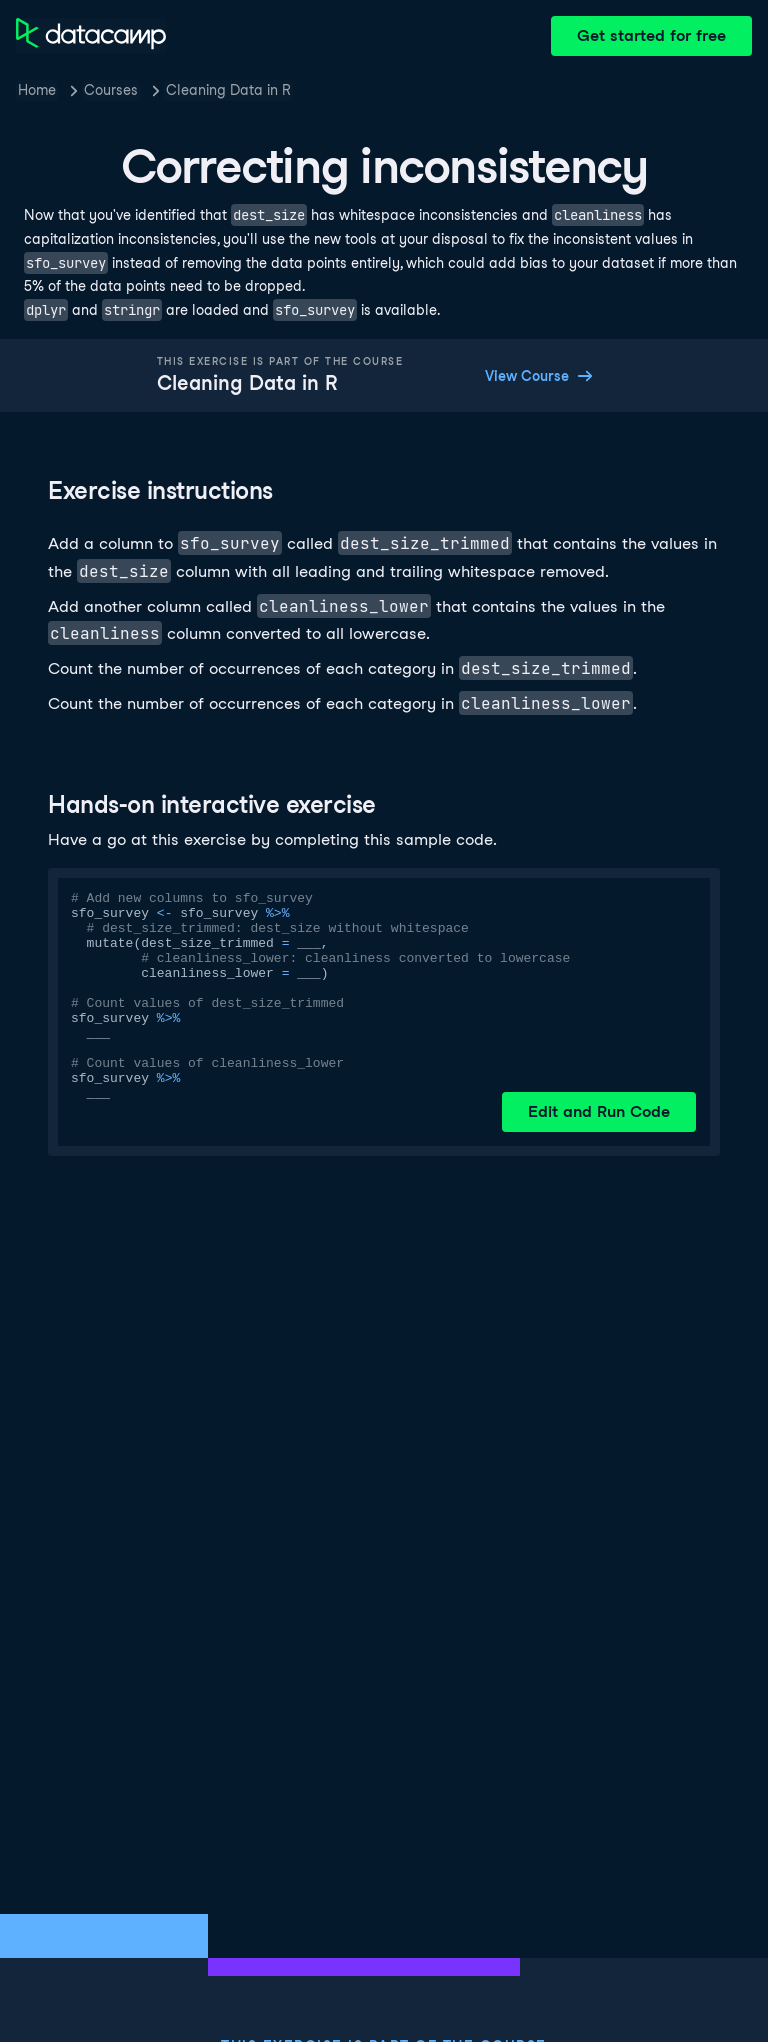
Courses (111, 90)
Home (37, 90)
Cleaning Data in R (228, 90)
